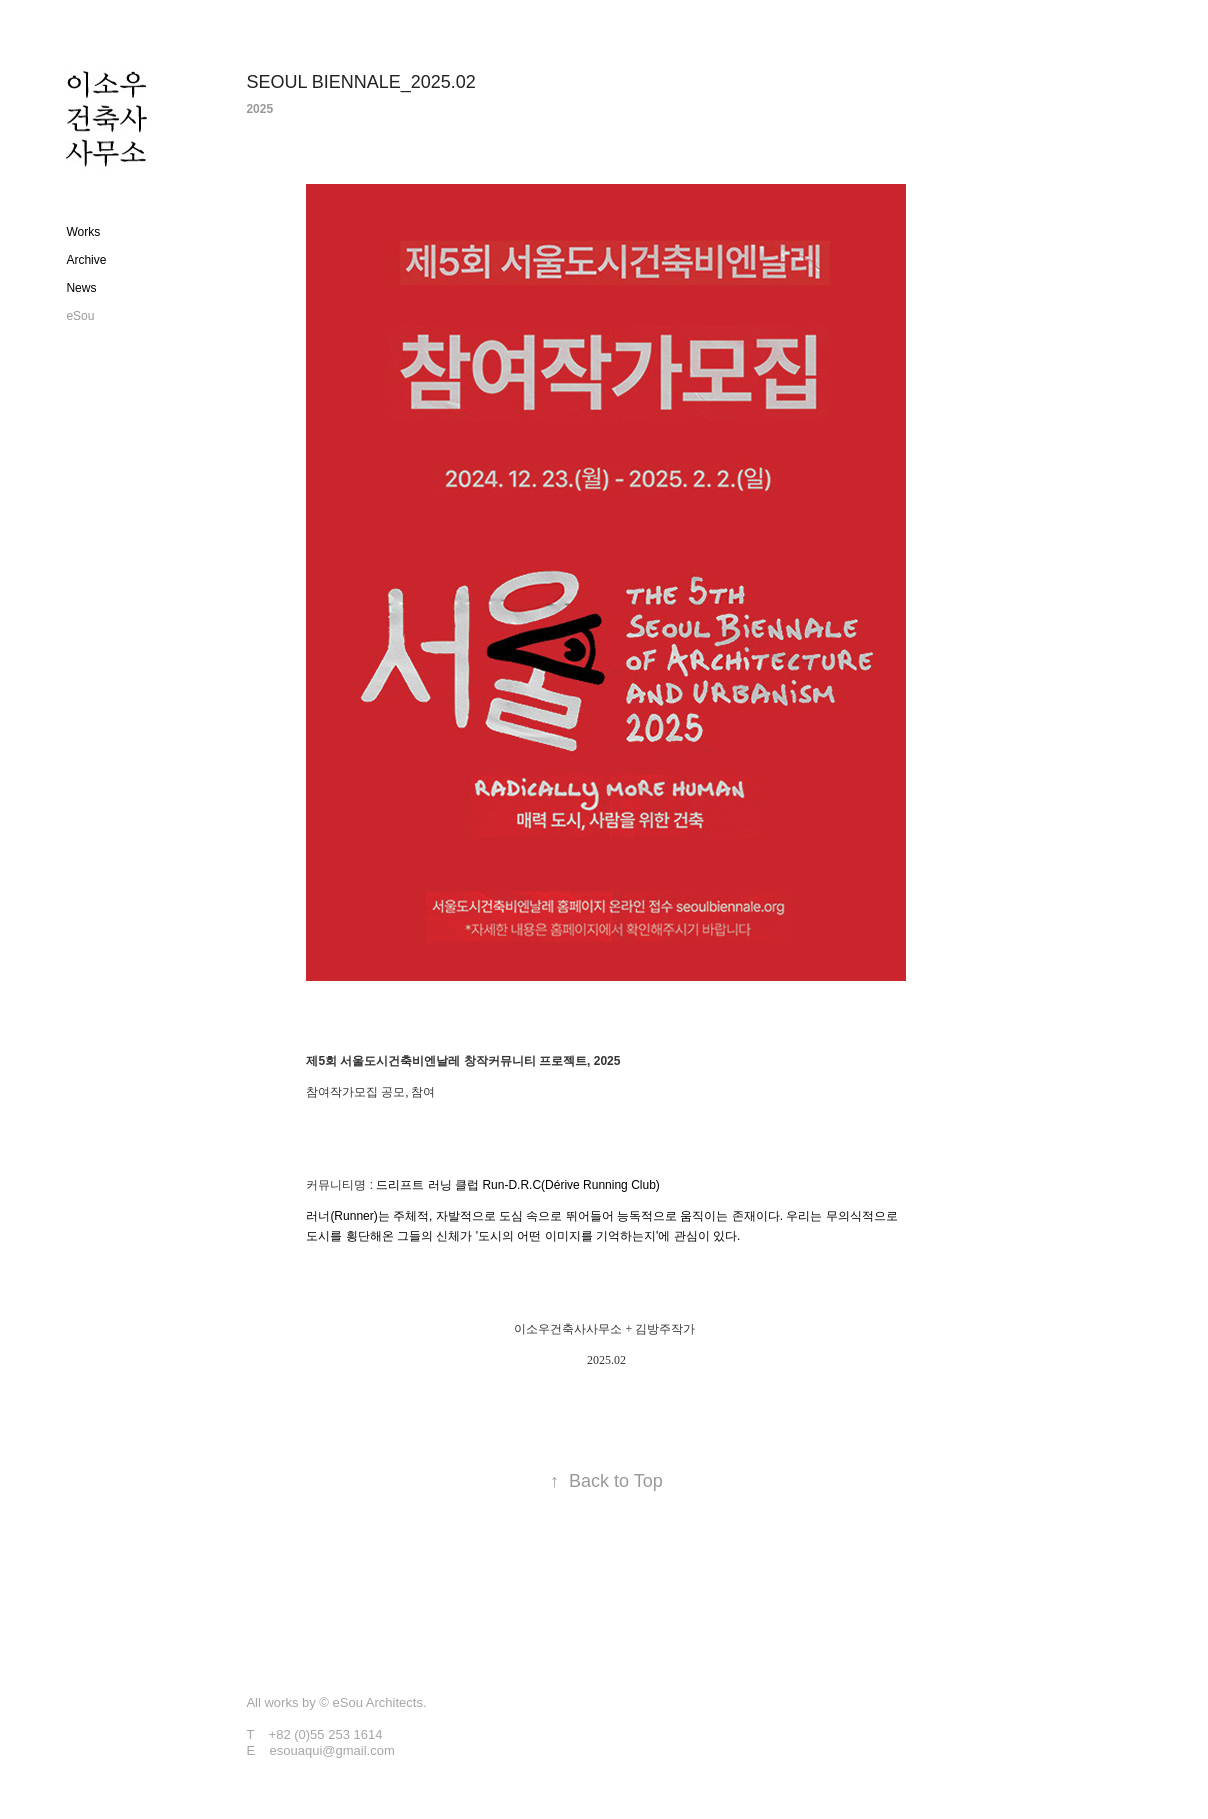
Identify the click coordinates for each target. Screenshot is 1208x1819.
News (81, 288)
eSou (80, 316)
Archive (86, 260)
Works (83, 232)
